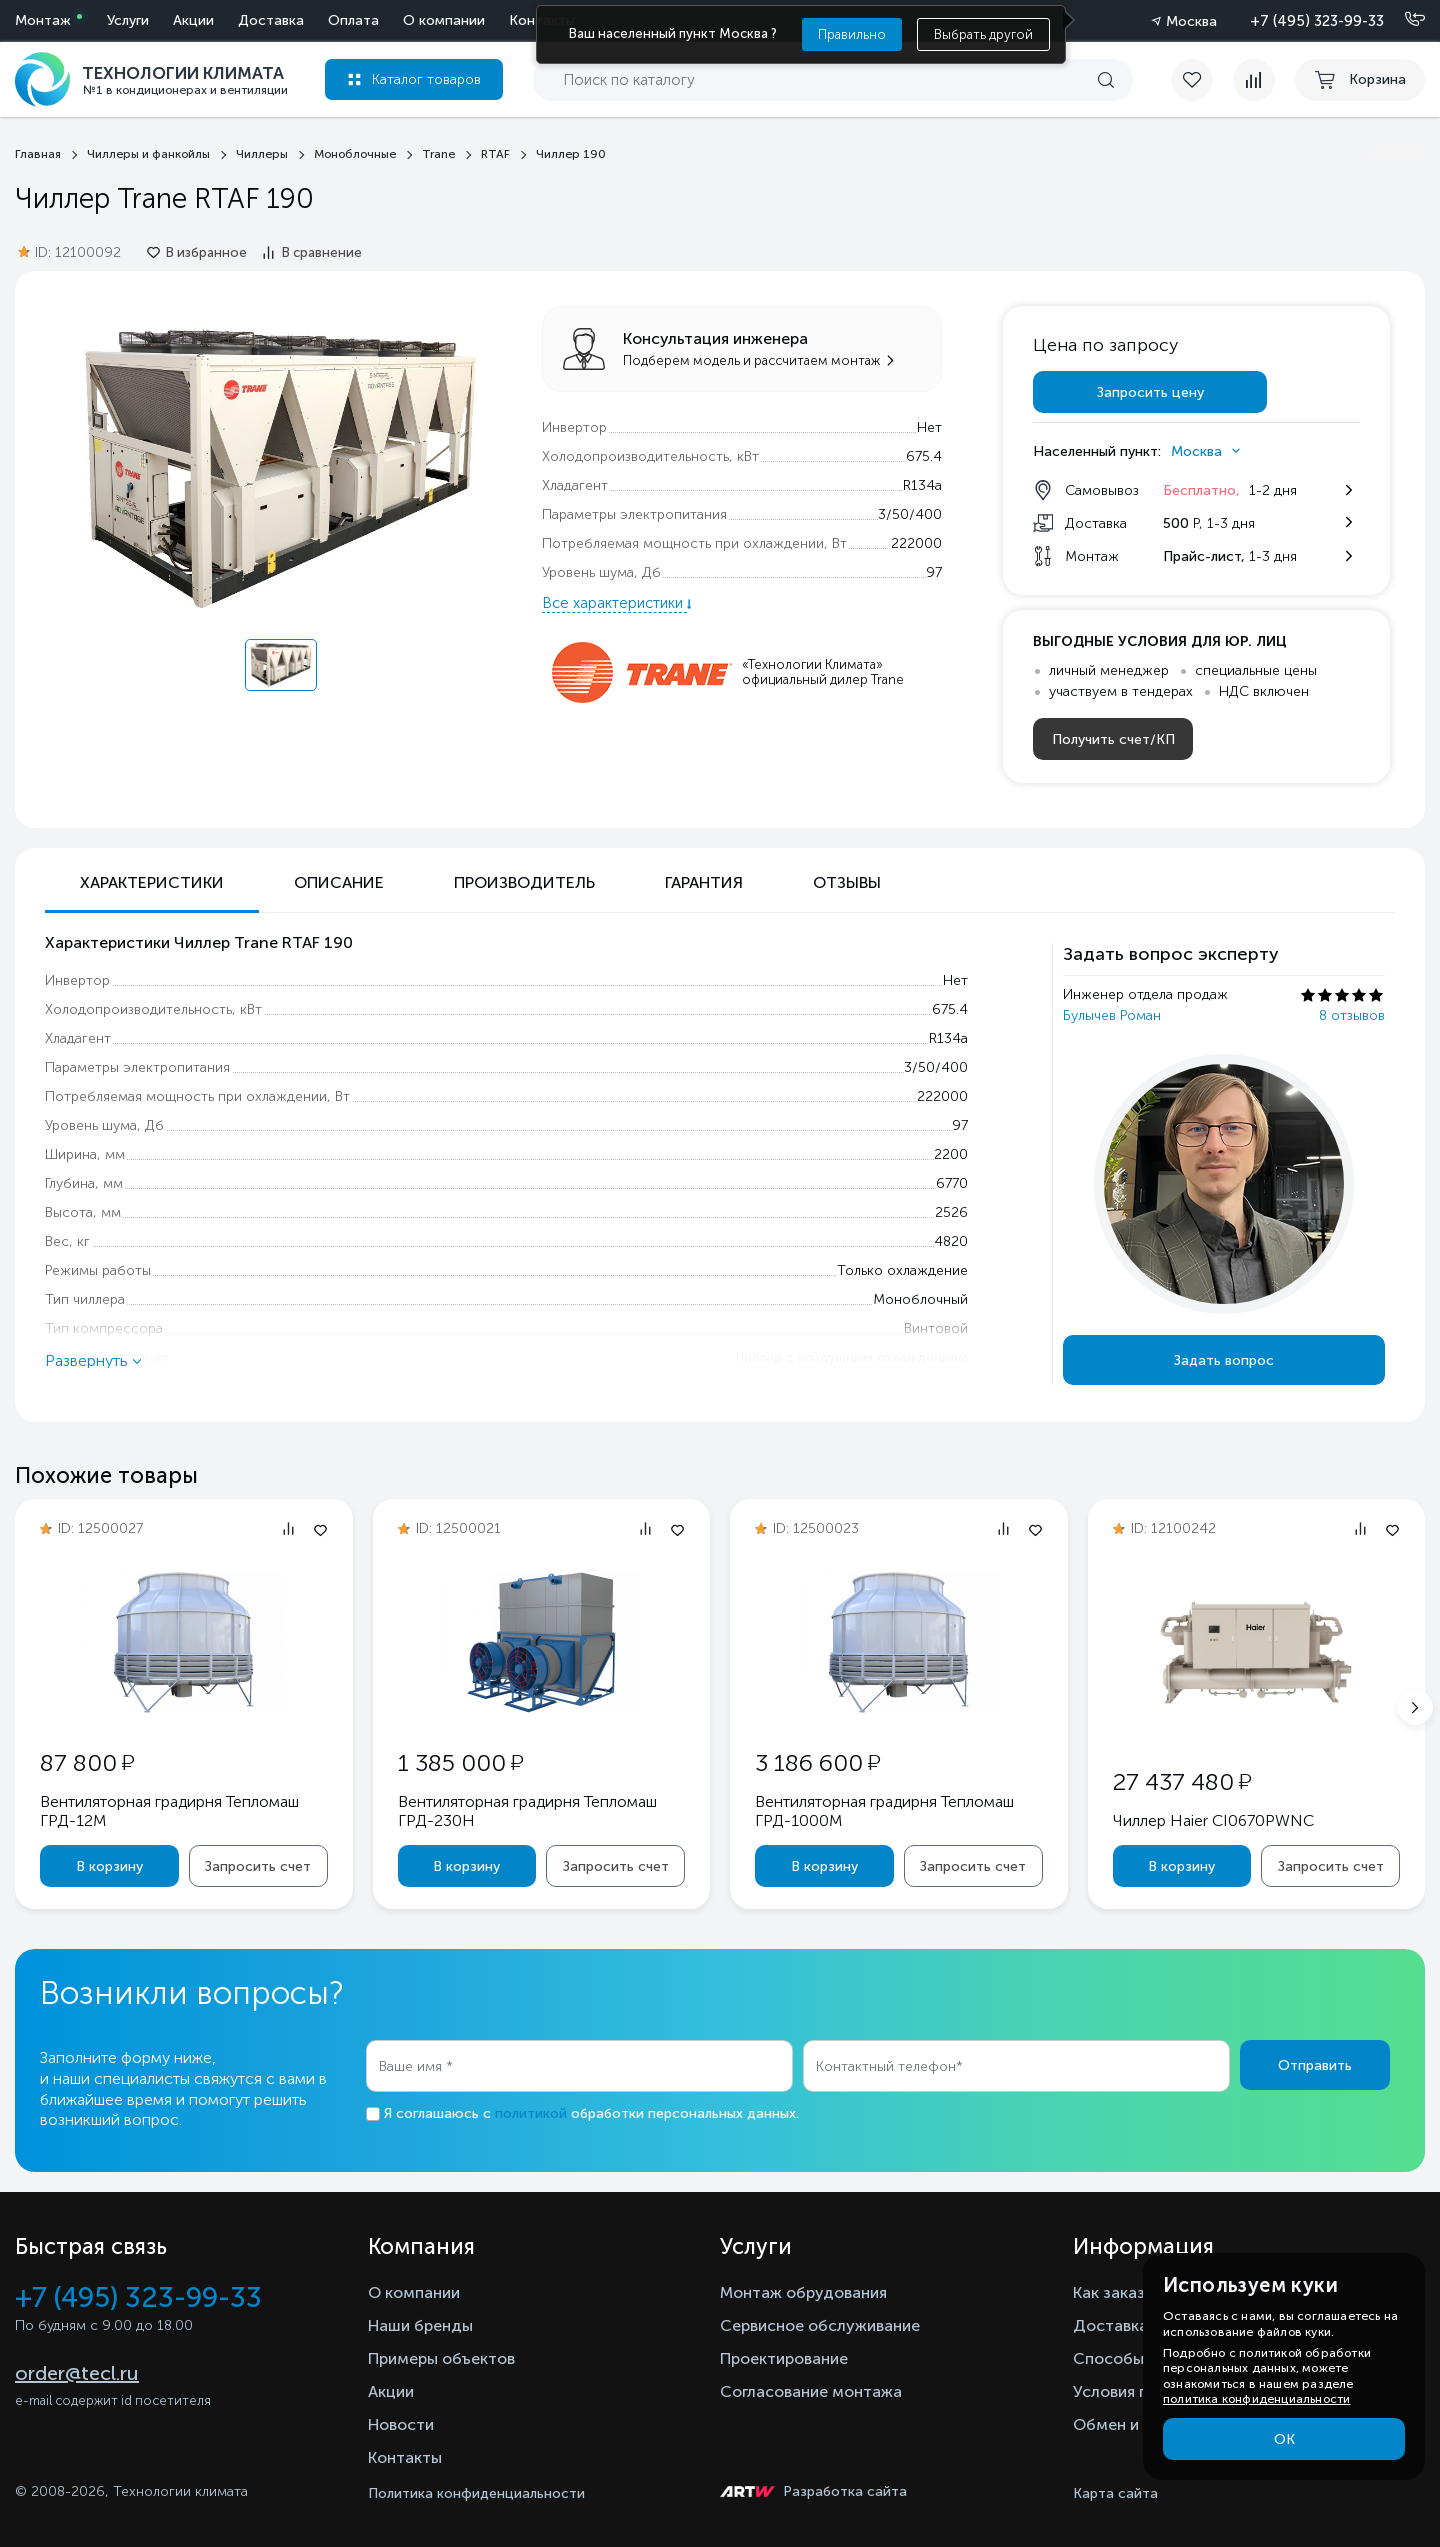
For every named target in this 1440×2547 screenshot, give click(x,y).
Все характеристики (614, 603)
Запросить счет (258, 1866)
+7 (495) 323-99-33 (1317, 21)
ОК (1284, 2439)
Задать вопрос (1224, 1360)
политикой (531, 2113)
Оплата (353, 20)
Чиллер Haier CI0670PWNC (1213, 1820)
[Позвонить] (1403, 20)
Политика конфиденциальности (476, 2493)
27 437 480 (1182, 1781)
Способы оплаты (1139, 2358)
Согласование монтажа (811, 2391)
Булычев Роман (1112, 1015)
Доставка (271, 20)
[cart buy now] (1360, 80)
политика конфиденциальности (1256, 2399)
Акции (193, 20)
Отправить (1315, 2065)
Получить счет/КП (1113, 739)
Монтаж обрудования (803, 2292)
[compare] (1254, 80)
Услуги (128, 20)
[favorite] (1202, 80)
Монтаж (43, 20)
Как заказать (1122, 2292)
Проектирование (784, 2358)
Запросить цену (1150, 392)
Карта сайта (1115, 2493)
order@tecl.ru (77, 2373)
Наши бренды (420, 2325)
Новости (401, 2424)
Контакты (405, 2457)
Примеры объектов (441, 2358)
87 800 (87, 1762)
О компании (444, 20)
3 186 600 (817, 1762)
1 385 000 (460, 1762)
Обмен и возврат (1138, 2424)
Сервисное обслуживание (820, 2325)
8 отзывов (1352, 1015)
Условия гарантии (1140, 2391)
